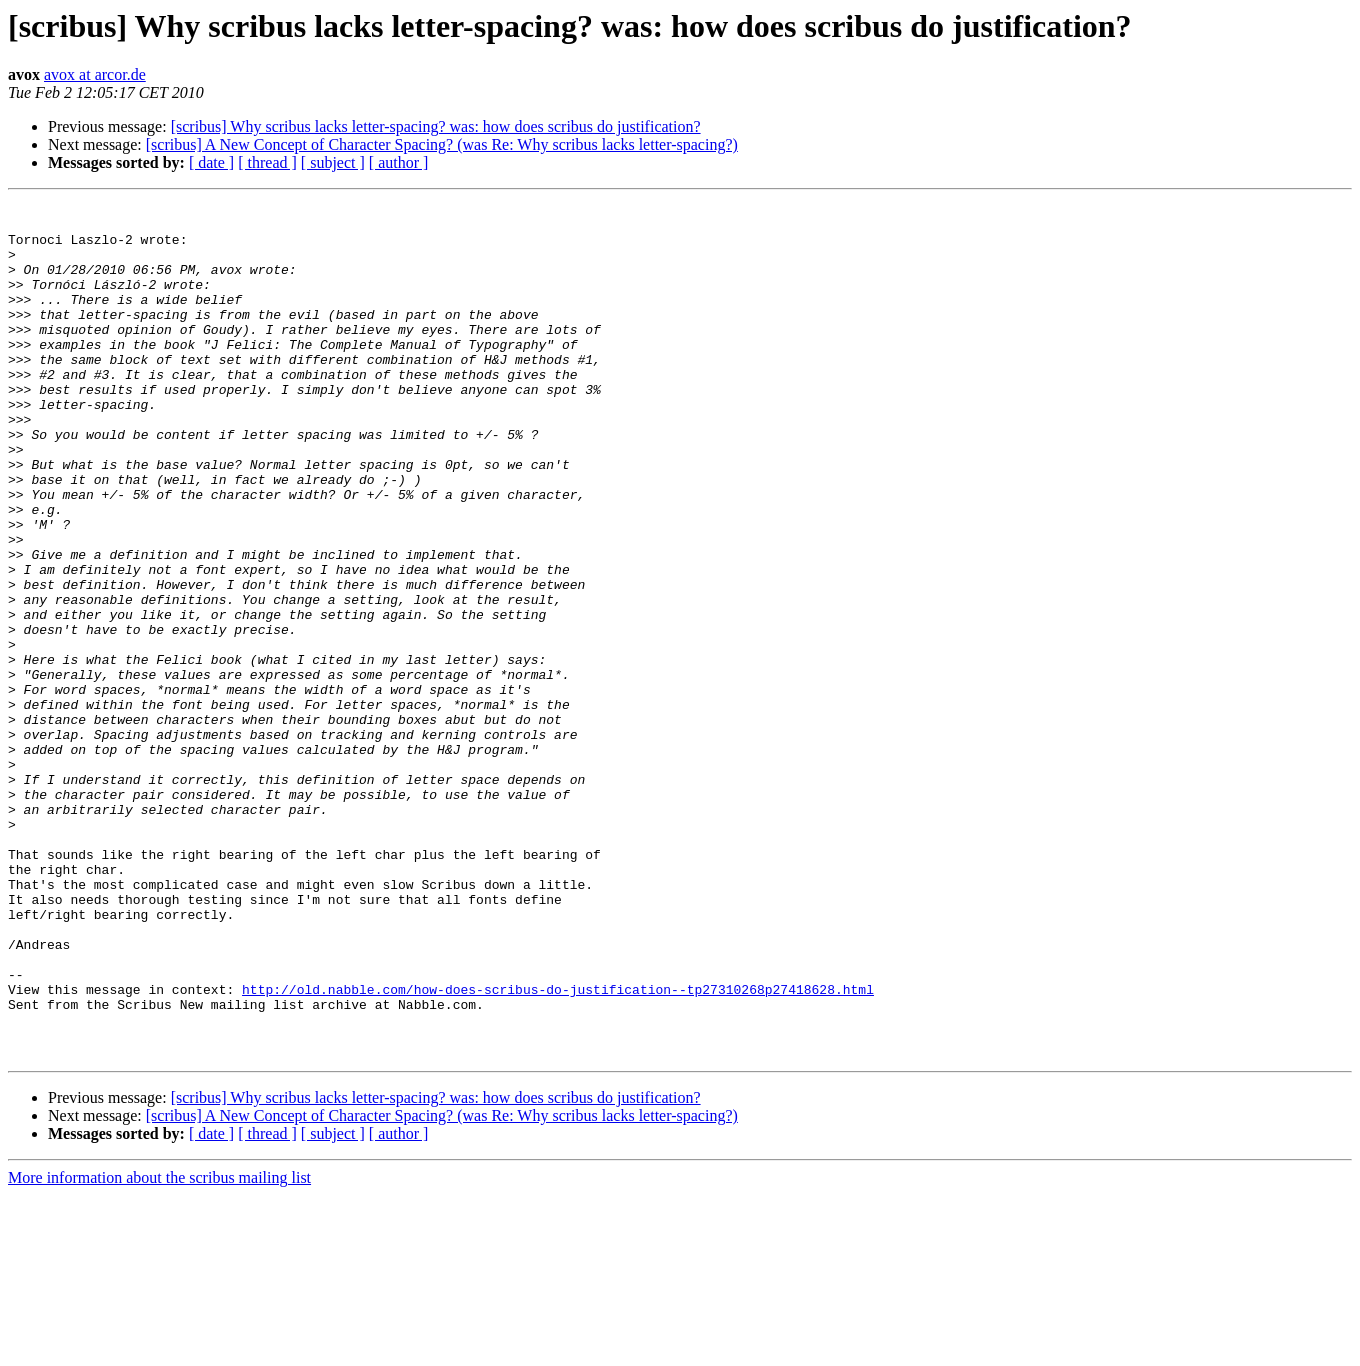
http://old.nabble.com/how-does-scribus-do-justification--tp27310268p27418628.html (558, 1148)
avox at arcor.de (95, 74)
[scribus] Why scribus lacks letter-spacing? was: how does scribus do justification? (436, 126)
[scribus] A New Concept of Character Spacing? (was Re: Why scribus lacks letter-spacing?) (442, 144)
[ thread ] (267, 162)
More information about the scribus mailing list (159, 1348)
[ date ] (211, 162)
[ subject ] (333, 162)
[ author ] (399, 162)
